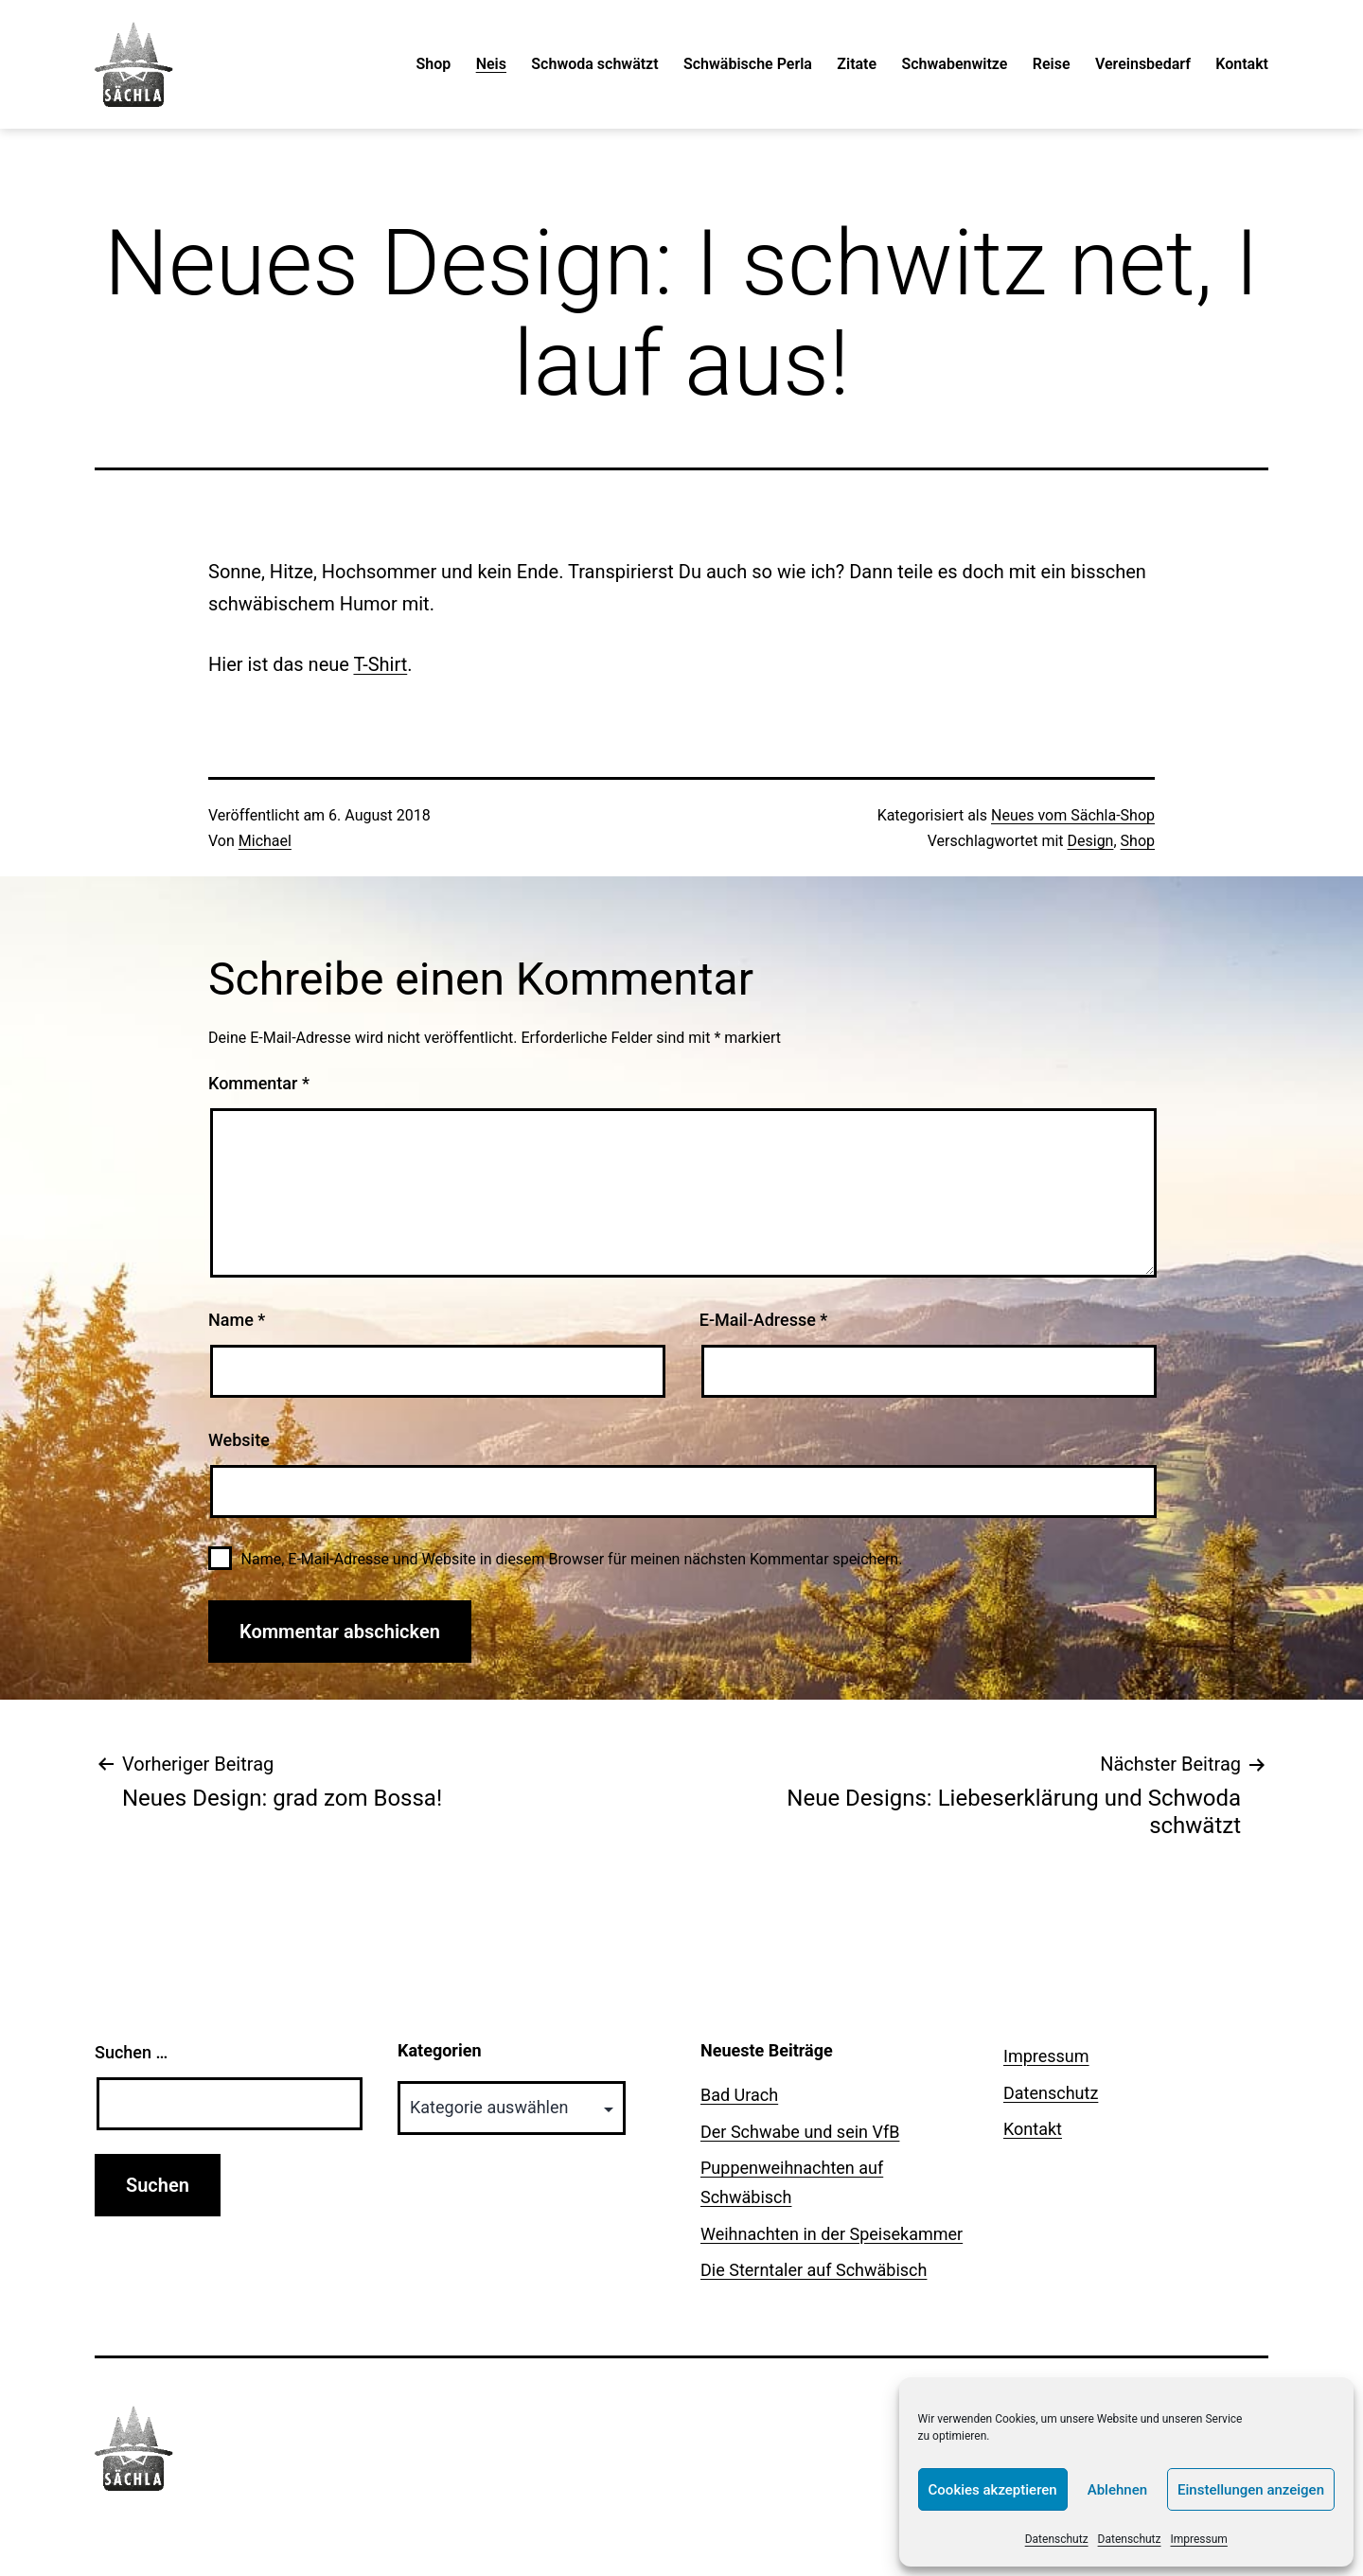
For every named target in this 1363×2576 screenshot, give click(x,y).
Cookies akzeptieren (993, 2489)
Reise (1052, 64)
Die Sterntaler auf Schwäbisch (813, 2270)
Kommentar (259, 1083)
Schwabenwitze (954, 64)
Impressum (1199, 2539)
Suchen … (131, 2052)
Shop (433, 64)
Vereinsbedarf (1143, 64)
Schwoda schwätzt (594, 64)
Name (236, 1320)
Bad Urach (739, 2095)
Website (239, 1440)
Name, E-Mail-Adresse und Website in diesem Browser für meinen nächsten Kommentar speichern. (572, 1559)
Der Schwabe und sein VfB (799, 2132)
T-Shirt (380, 664)
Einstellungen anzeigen (1250, 2489)
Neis (491, 64)
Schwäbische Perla (747, 64)
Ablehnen (1117, 2489)
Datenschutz (1057, 2539)
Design (1091, 841)
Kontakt (1241, 64)
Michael (265, 841)
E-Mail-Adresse (763, 1320)
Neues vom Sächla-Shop (1073, 815)
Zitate (856, 64)
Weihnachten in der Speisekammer (831, 2234)
